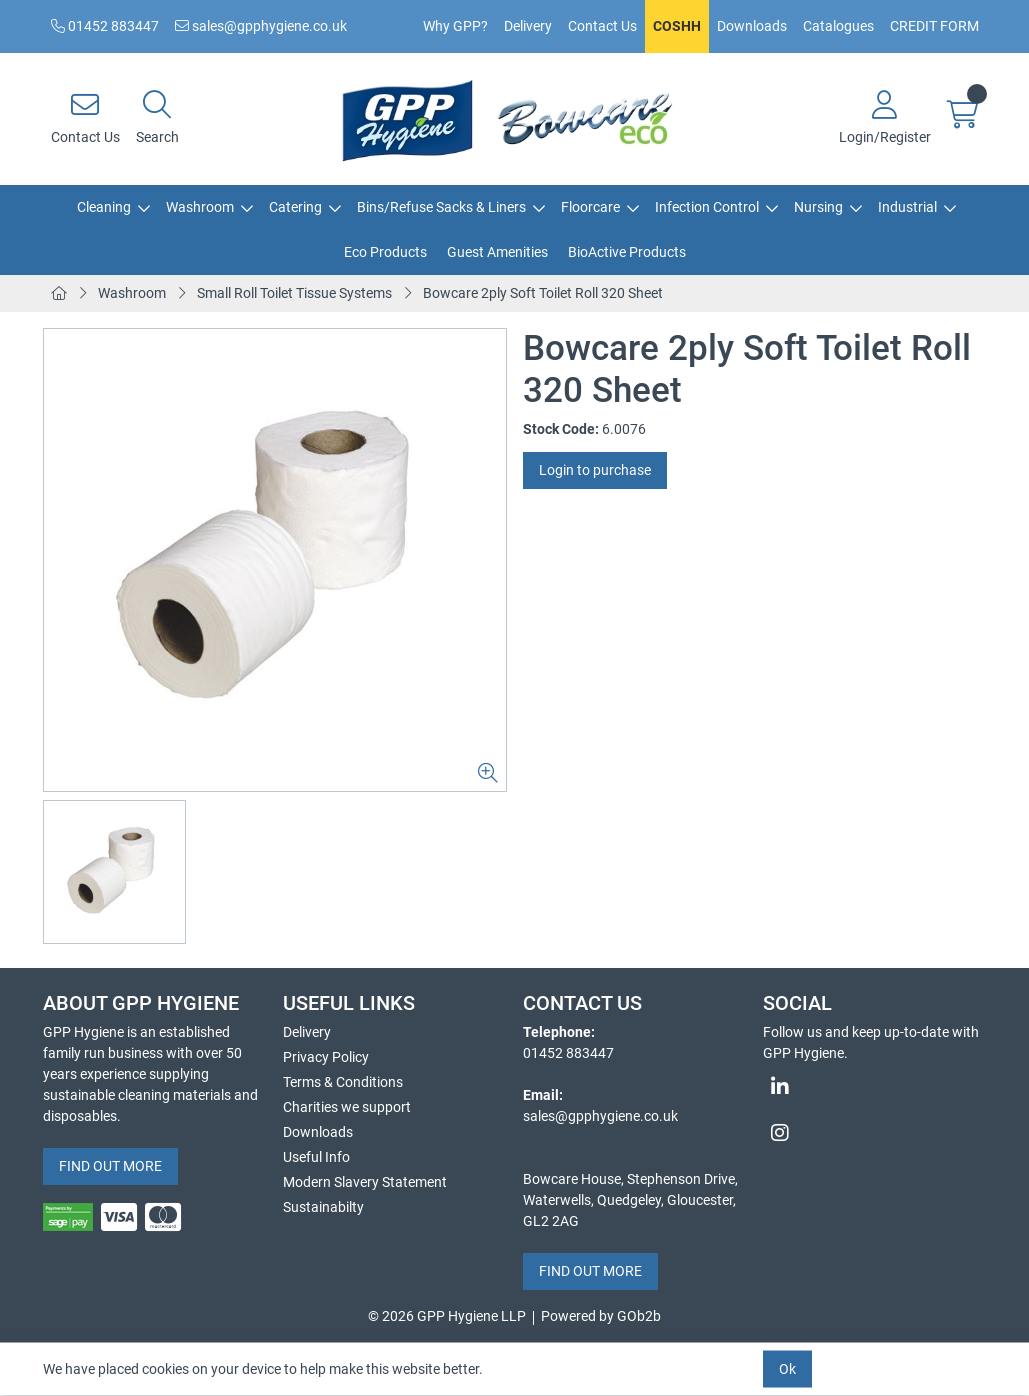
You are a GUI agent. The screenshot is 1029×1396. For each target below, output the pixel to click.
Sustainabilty (323, 1207)
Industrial (907, 207)
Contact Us (602, 26)
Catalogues (838, 26)
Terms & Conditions (343, 1082)
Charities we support (347, 1107)
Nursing (818, 207)
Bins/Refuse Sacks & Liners (441, 207)
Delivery (528, 26)
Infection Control (707, 207)
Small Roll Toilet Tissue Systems (294, 293)
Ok (787, 1369)
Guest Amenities (497, 252)
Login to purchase (595, 470)
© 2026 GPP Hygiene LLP (447, 1316)
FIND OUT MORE (110, 1166)
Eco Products (385, 252)
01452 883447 (105, 26)
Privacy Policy (326, 1057)
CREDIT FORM (934, 26)
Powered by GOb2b (601, 1316)
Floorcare (590, 207)
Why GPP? (455, 26)
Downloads (752, 26)
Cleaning (104, 207)
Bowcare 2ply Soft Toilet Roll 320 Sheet (543, 293)
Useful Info (316, 1157)
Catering (295, 207)
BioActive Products (627, 252)
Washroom (200, 207)
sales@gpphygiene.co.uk (261, 26)
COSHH (677, 26)
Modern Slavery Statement (365, 1182)
